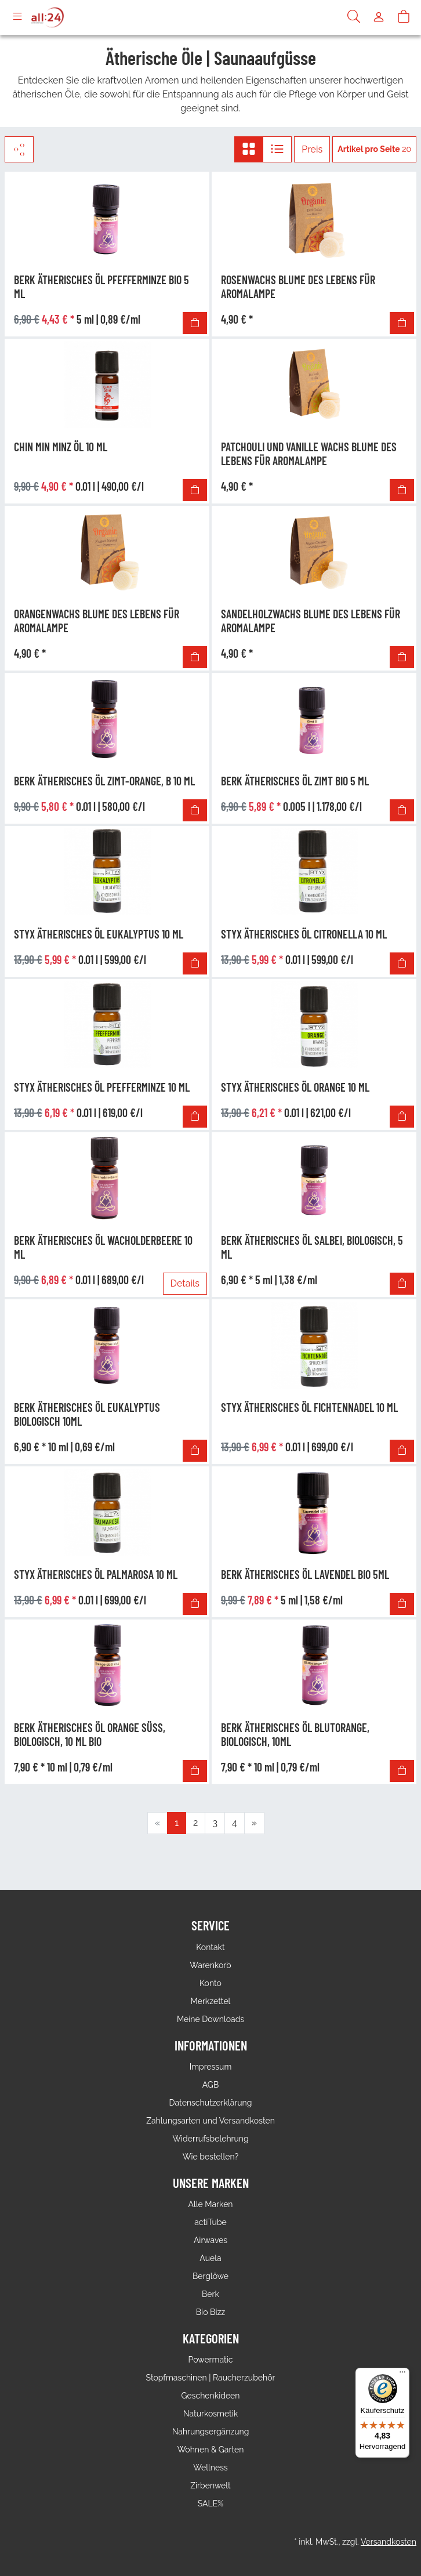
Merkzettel (211, 2001)
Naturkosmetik (210, 2413)
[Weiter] (254, 1823)
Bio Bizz (210, 2312)
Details (184, 1283)
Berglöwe (210, 2276)
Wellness (210, 2467)
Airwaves (210, 2240)
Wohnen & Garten (210, 2449)
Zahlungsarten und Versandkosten (210, 2120)
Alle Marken (210, 2204)
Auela (210, 2258)
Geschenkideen (210, 2395)
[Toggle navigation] (17, 17)
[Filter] (19, 149)
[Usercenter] (378, 17)
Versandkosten (388, 2541)
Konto (210, 1983)
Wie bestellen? (210, 2156)
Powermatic (210, 2359)
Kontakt (210, 1947)
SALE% (210, 2503)
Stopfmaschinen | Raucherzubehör (210, 2377)
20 (374, 149)
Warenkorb (210, 1965)
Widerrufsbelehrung (210, 2138)
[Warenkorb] (403, 17)
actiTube (210, 2222)
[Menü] (402, 2375)
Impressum (211, 2066)
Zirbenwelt (210, 2485)
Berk (210, 2294)
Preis (312, 149)
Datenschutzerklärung (210, 2102)
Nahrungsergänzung (210, 2431)
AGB (210, 2084)
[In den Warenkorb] (195, 323)
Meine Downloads (210, 2019)
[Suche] (353, 17)
